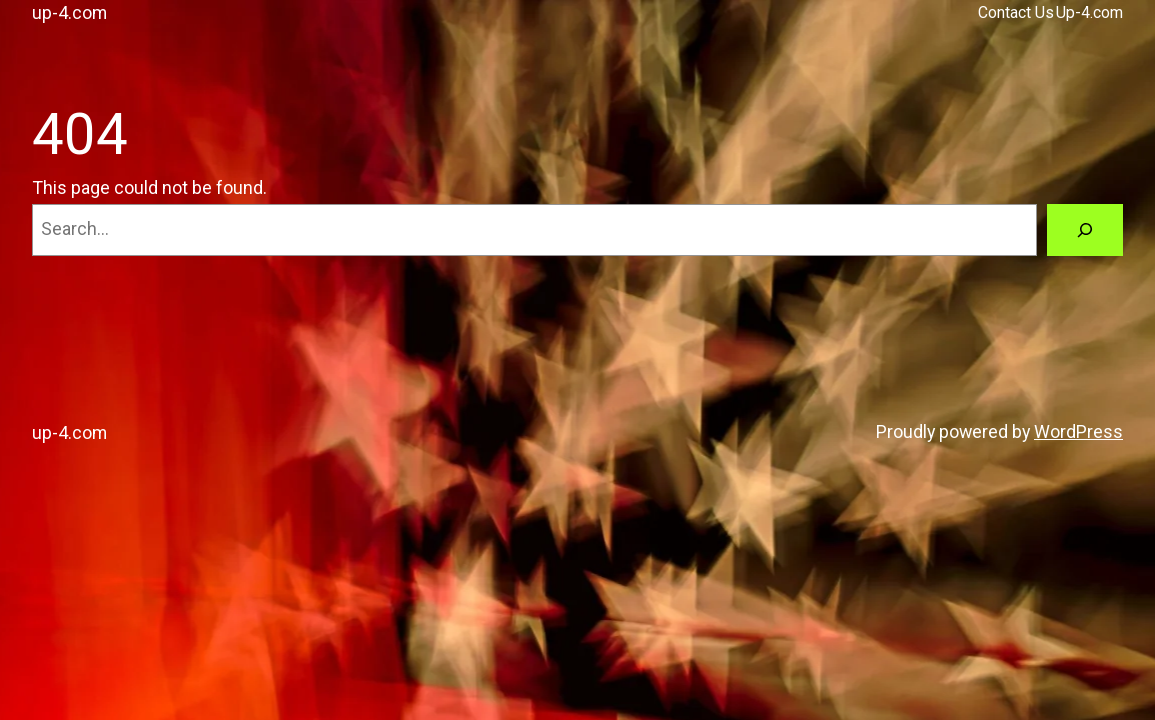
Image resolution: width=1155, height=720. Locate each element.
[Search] (1085, 230)
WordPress (1078, 431)
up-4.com (69, 12)
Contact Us (1016, 12)
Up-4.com (1089, 12)
